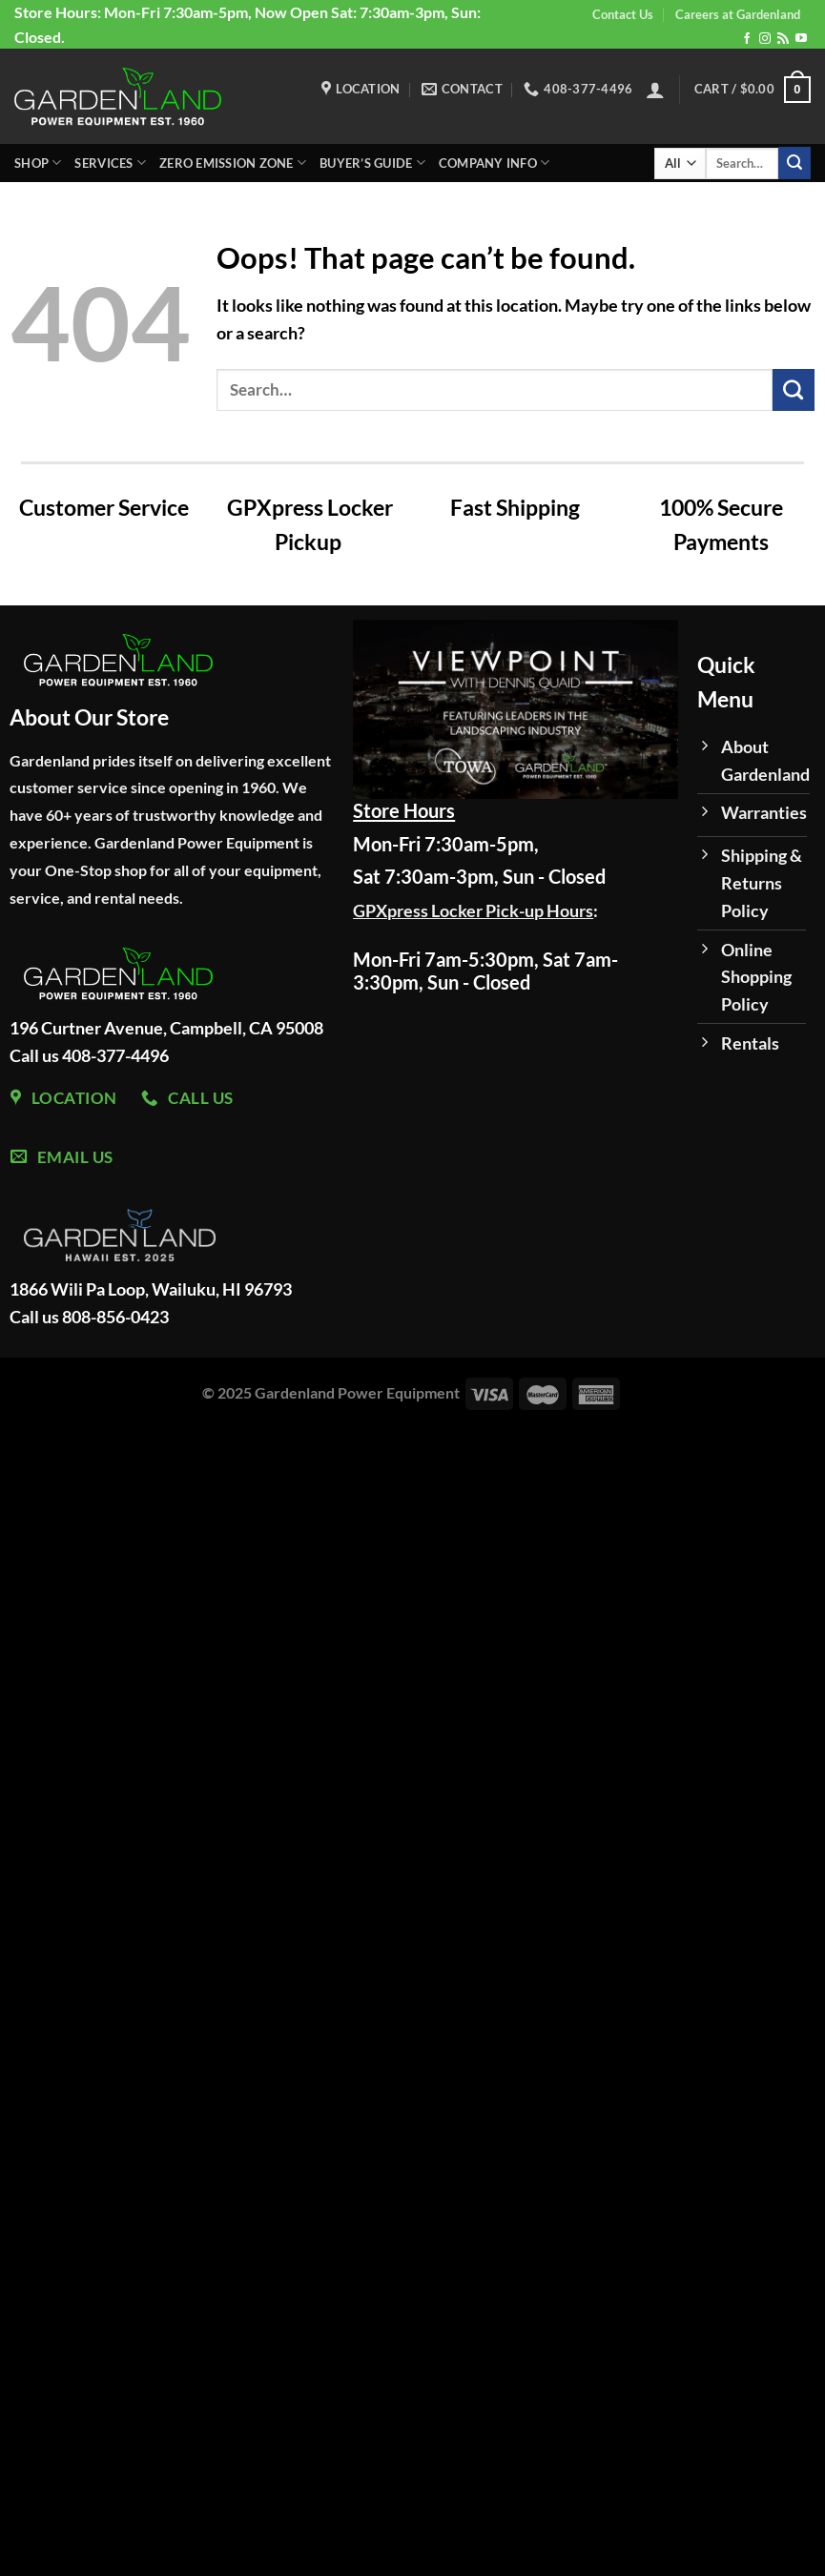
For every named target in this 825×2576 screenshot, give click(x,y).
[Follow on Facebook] (747, 39)
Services (110, 162)
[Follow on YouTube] (801, 39)
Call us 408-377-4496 (89, 1055)
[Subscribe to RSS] (783, 39)
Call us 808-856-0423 (89, 1316)
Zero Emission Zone (232, 162)
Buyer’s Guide (372, 162)
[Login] (655, 90)
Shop (37, 162)
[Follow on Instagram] (765, 39)
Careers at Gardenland (737, 14)
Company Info (494, 162)
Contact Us (622, 14)
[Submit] (794, 163)
